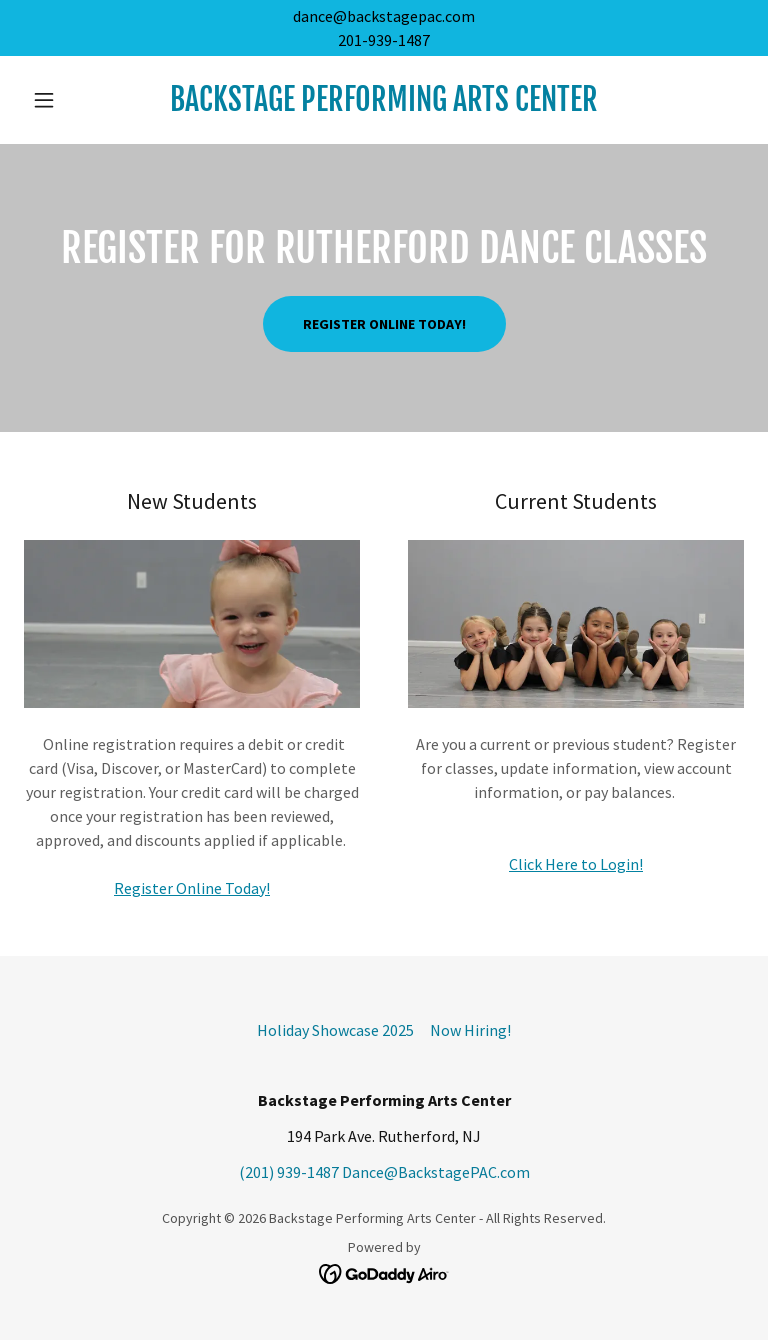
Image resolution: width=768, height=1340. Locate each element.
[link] (384, 105)
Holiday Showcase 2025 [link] (335, 1030)
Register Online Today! (384, 324)
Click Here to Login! (576, 864)
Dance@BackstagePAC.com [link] (436, 1172)
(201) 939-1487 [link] (289, 1172)
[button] (78, 100)
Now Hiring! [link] (470, 1030)
